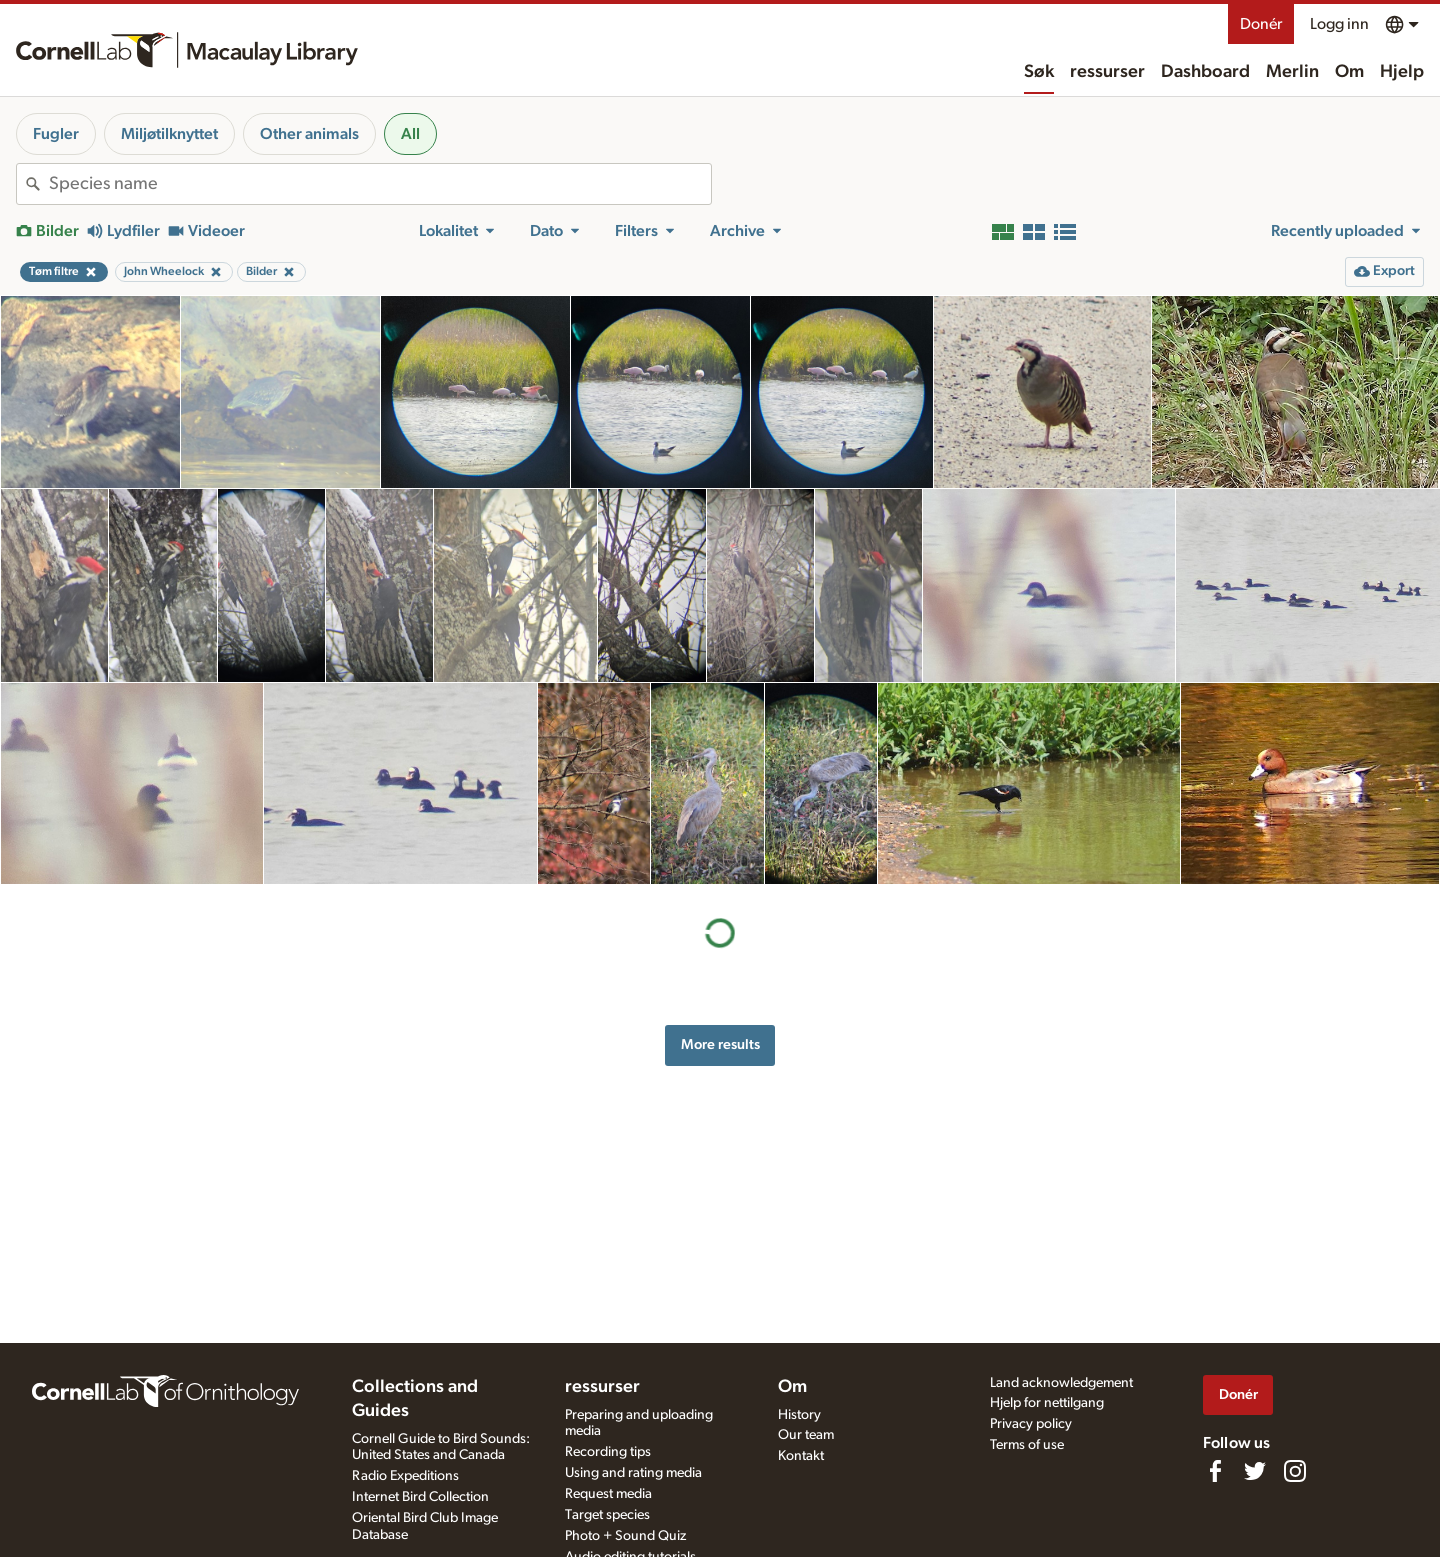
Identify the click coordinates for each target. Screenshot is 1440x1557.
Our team (806, 1435)
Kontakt (801, 1456)
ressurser (1107, 72)
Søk (1039, 72)
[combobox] (380, 184)
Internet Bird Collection (420, 1497)
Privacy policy (1031, 1424)
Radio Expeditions (405, 1476)
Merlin (1292, 72)
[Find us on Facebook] (1215, 1471)
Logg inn (1339, 24)
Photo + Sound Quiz (625, 1536)
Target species (607, 1515)
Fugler (56, 134)
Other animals (309, 134)
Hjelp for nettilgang (1047, 1403)
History (799, 1415)
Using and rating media (633, 1473)
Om (1349, 72)
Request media (608, 1494)
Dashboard (1205, 72)
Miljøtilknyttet (169, 134)
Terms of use (1027, 1445)
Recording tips (608, 1452)
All (410, 134)
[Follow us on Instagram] (1295, 1471)
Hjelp (1402, 72)
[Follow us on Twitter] (1255, 1471)
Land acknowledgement (1061, 1383)
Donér (1261, 24)
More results (720, 1044)
